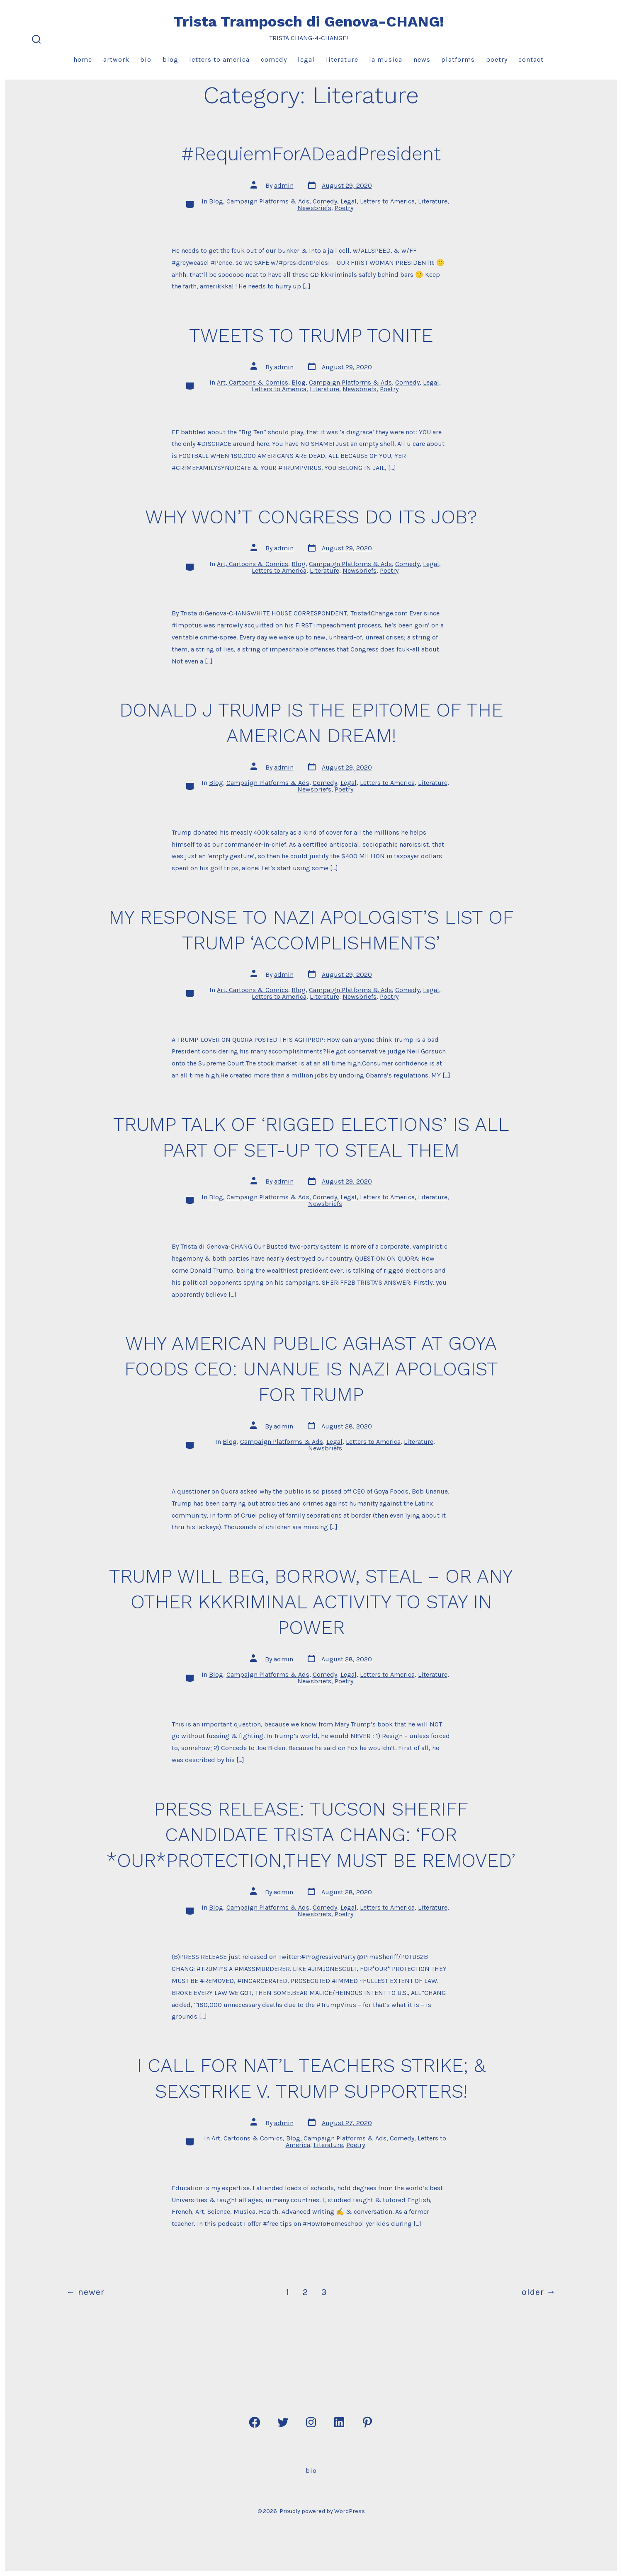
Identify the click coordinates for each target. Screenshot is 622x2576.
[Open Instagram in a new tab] (311, 2422)
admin (284, 185)
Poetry (497, 59)
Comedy (274, 59)
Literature (342, 59)
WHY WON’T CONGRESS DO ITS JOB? (311, 517)
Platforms (458, 59)
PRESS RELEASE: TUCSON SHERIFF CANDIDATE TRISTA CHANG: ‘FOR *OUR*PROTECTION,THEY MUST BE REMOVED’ (311, 1834)
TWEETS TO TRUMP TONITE (311, 335)
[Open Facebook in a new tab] (254, 2422)
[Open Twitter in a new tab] (283, 2422)
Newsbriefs (314, 208)
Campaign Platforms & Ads (267, 201)
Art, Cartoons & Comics (252, 382)
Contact (531, 59)
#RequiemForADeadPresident (311, 154)
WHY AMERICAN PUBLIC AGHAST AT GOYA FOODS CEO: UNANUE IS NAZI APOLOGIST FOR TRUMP (311, 1369)
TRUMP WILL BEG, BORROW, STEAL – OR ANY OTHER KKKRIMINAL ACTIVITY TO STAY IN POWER (311, 1602)
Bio (145, 59)
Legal (306, 59)
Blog (170, 59)
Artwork (116, 59)
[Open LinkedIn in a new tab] (339, 2422)
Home (82, 59)
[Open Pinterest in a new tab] (367, 2422)
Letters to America (219, 59)
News (421, 59)
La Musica (385, 59)
